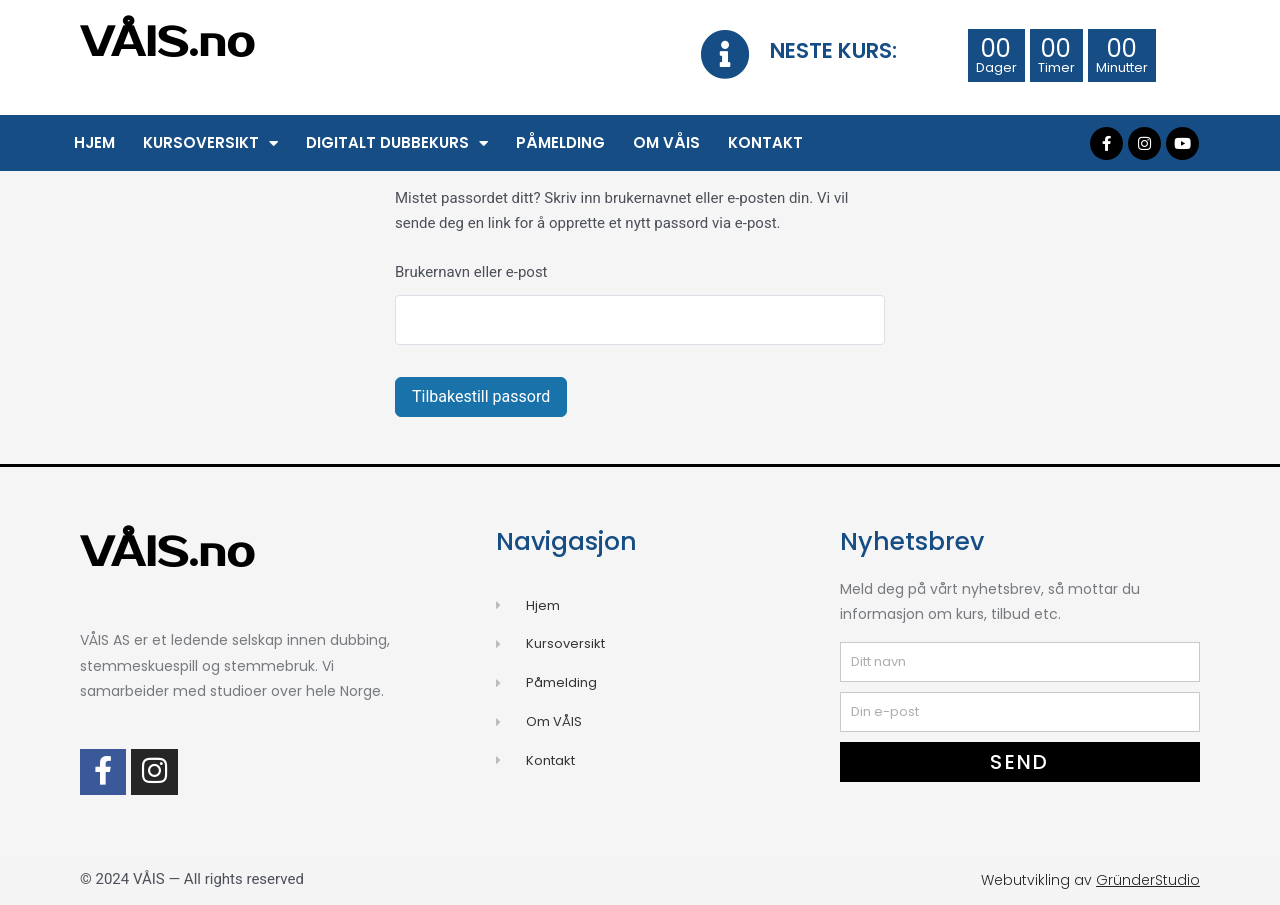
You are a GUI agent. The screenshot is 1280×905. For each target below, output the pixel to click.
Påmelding (560, 142)
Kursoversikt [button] (210, 143)
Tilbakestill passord (481, 396)
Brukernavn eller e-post (471, 272)
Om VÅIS (666, 142)
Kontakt (765, 142)
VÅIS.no (167, 43)
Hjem (94, 142)
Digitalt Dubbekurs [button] (397, 143)
